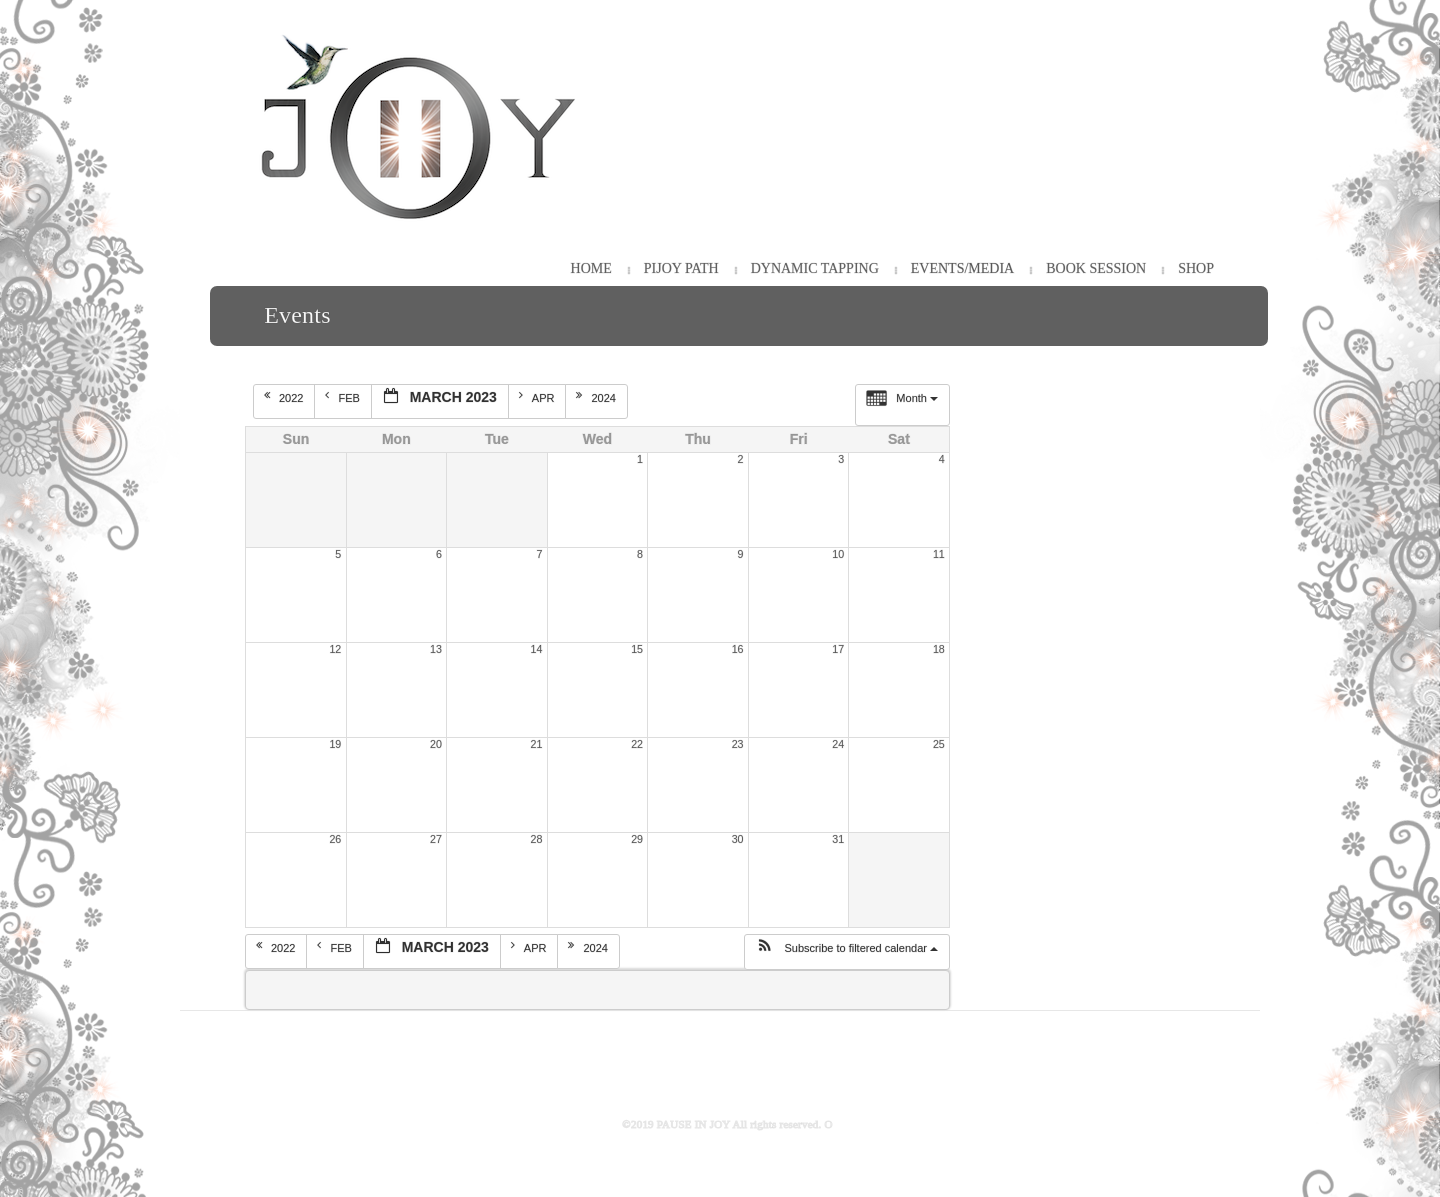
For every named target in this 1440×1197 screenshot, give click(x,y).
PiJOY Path (681, 268)
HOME (591, 268)
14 (537, 649)
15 (637, 649)
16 (738, 649)
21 (537, 744)
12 (335, 649)
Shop (1196, 268)
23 (738, 744)
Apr (538, 397)
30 (738, 839)
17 (838, 649)
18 (939, 649)
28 (537, 839)
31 (838, 839)
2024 (597, 397)
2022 (285, 397)
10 (838, 554)
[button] (846, 952)
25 (939, 744)
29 (637, 839)
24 (838, 744)
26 (335, 839)
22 (637, 744)
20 (436, 744)
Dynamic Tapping (815, 268)
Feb (343, 397)
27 (436, 839)
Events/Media (962, 268)
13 (436, 649)
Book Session (1096, 268)
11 (939, 554)
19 (335, 744)
